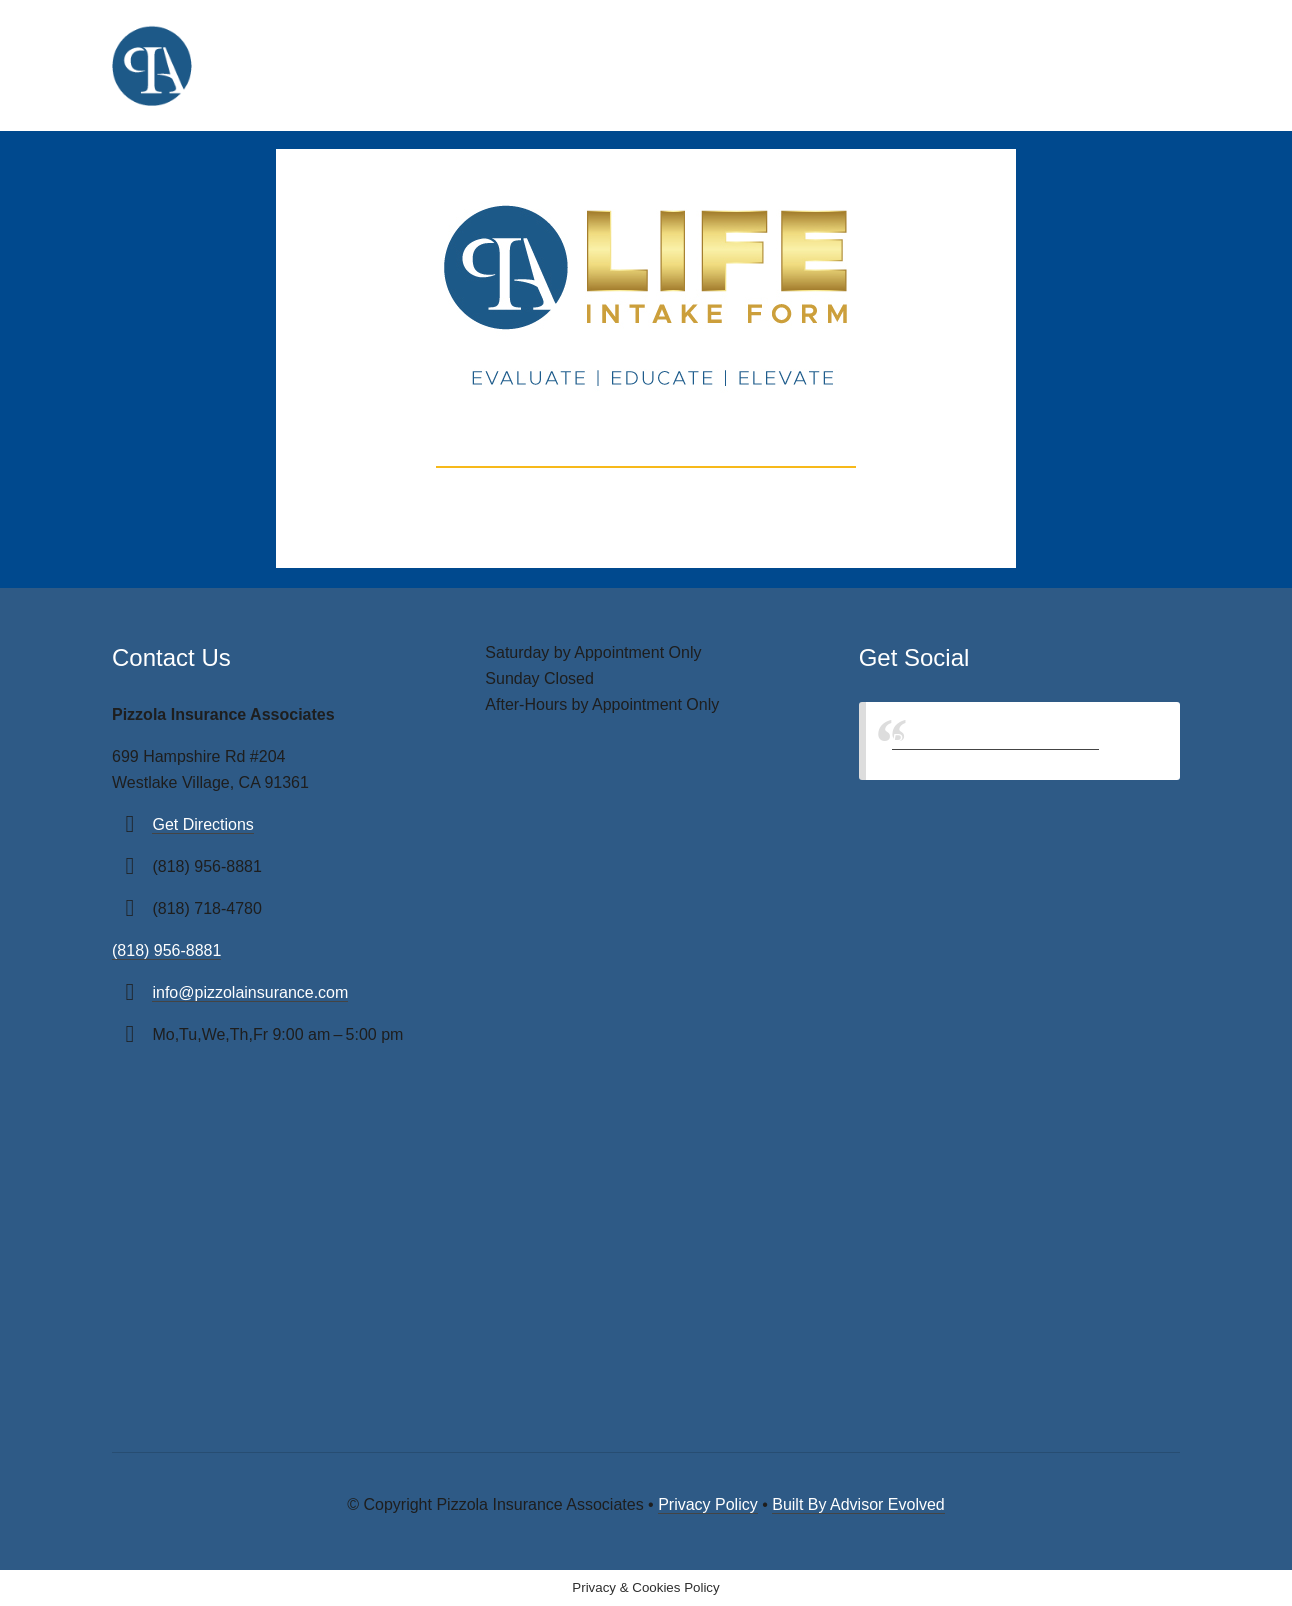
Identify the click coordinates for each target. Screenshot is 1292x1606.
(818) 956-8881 (166, 950)
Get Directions (202, 824)
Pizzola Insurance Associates (996, 740)
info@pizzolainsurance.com (250, 992)
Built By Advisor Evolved (858, 1504)
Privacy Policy (708, 1504)
